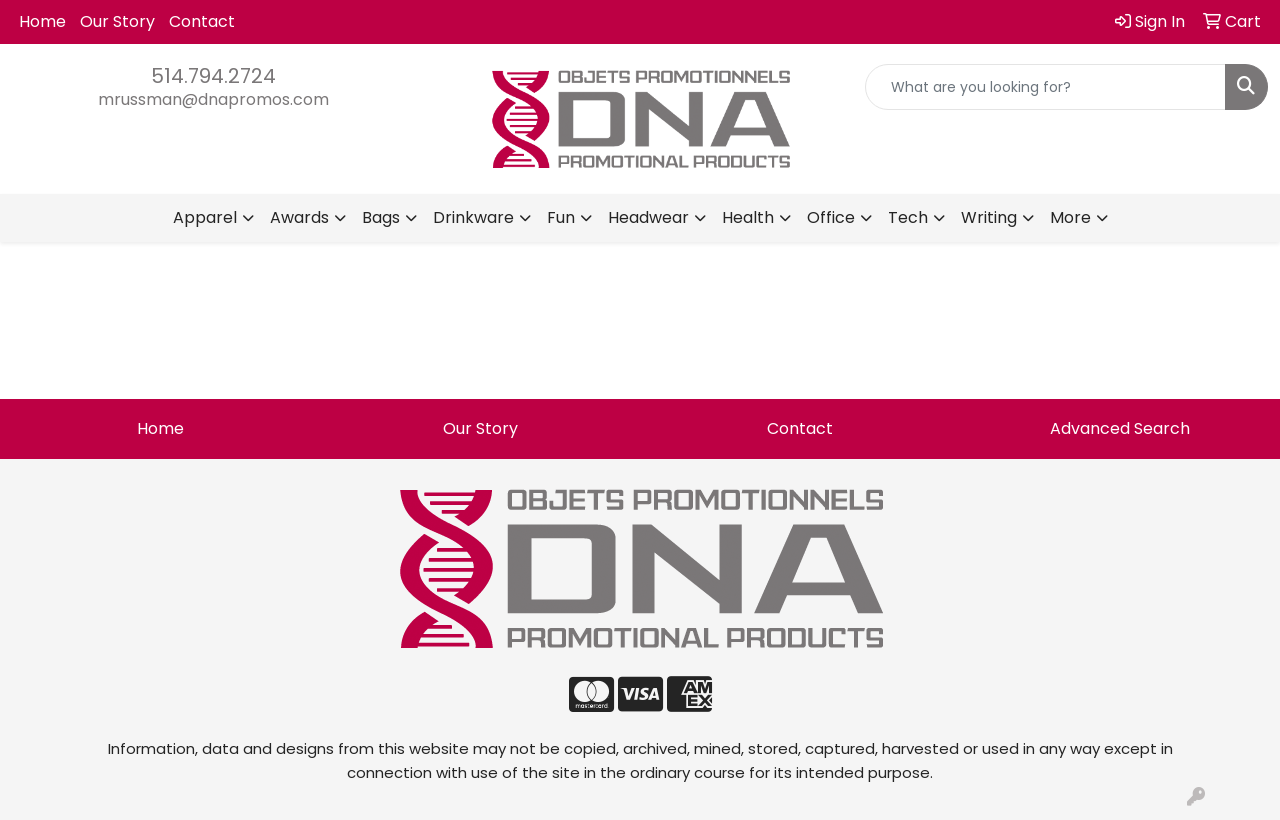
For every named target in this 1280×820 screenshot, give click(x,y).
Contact (202, 21)
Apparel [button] (205, 217)
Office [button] (831, 217)
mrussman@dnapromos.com (213, 99)
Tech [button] (908, 217)
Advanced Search (1120, 428)
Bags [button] (381, 217)
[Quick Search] (1045, 87)
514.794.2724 (213, 76)
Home (42, 21)
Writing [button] (989, 217)
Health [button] (748, 217)
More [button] (1070, 217)
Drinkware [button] (473, 217)
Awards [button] (299, 217)
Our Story (117, 21)
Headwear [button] (648, 217)
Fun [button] (561, 217)
